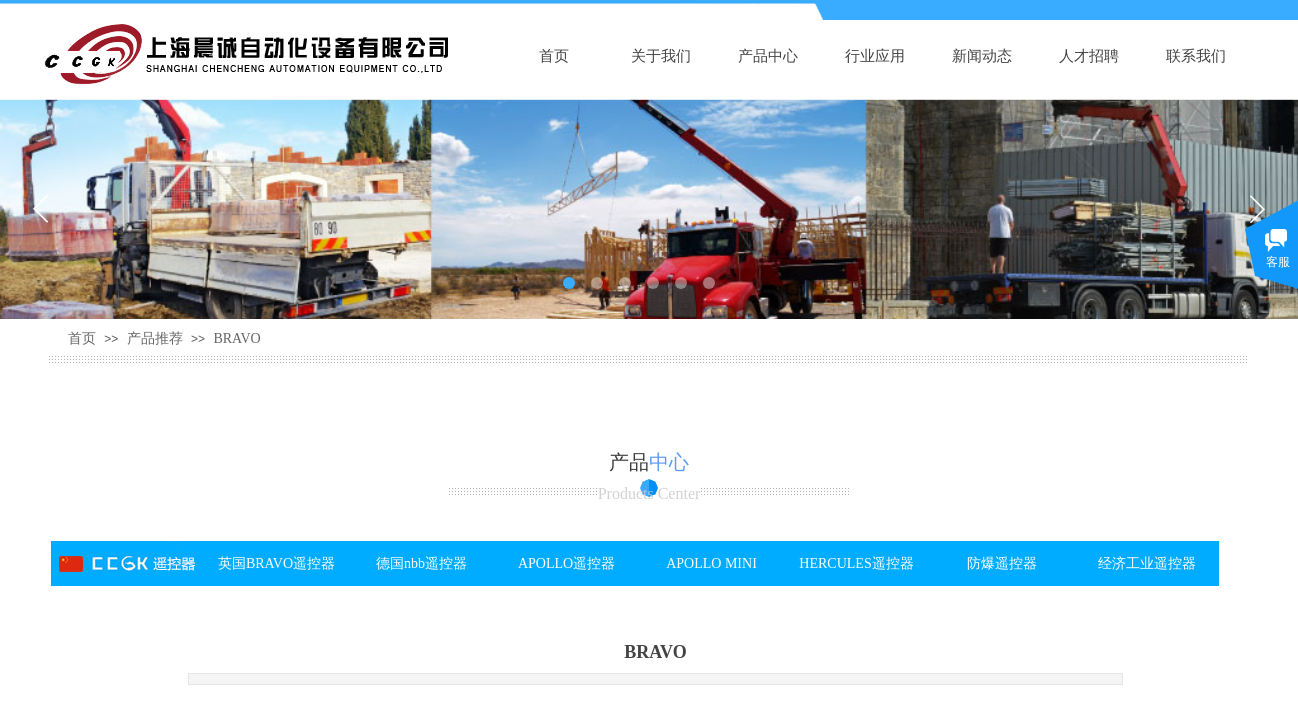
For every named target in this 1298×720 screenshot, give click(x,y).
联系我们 (1196, 56)
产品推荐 (155, 338)
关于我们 (661, 56)
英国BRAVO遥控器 (276, 563)
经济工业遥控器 (1147, 563)
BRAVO (236, 338)
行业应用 (875, 56)
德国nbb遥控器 (421, 563)
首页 (554, 56)
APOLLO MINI (711, 563)
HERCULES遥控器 (856, 563)
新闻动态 (982, 56)
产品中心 (768, 56)
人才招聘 (1089, 56)
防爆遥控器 (1002, 563)
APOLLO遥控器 (566, 563)
